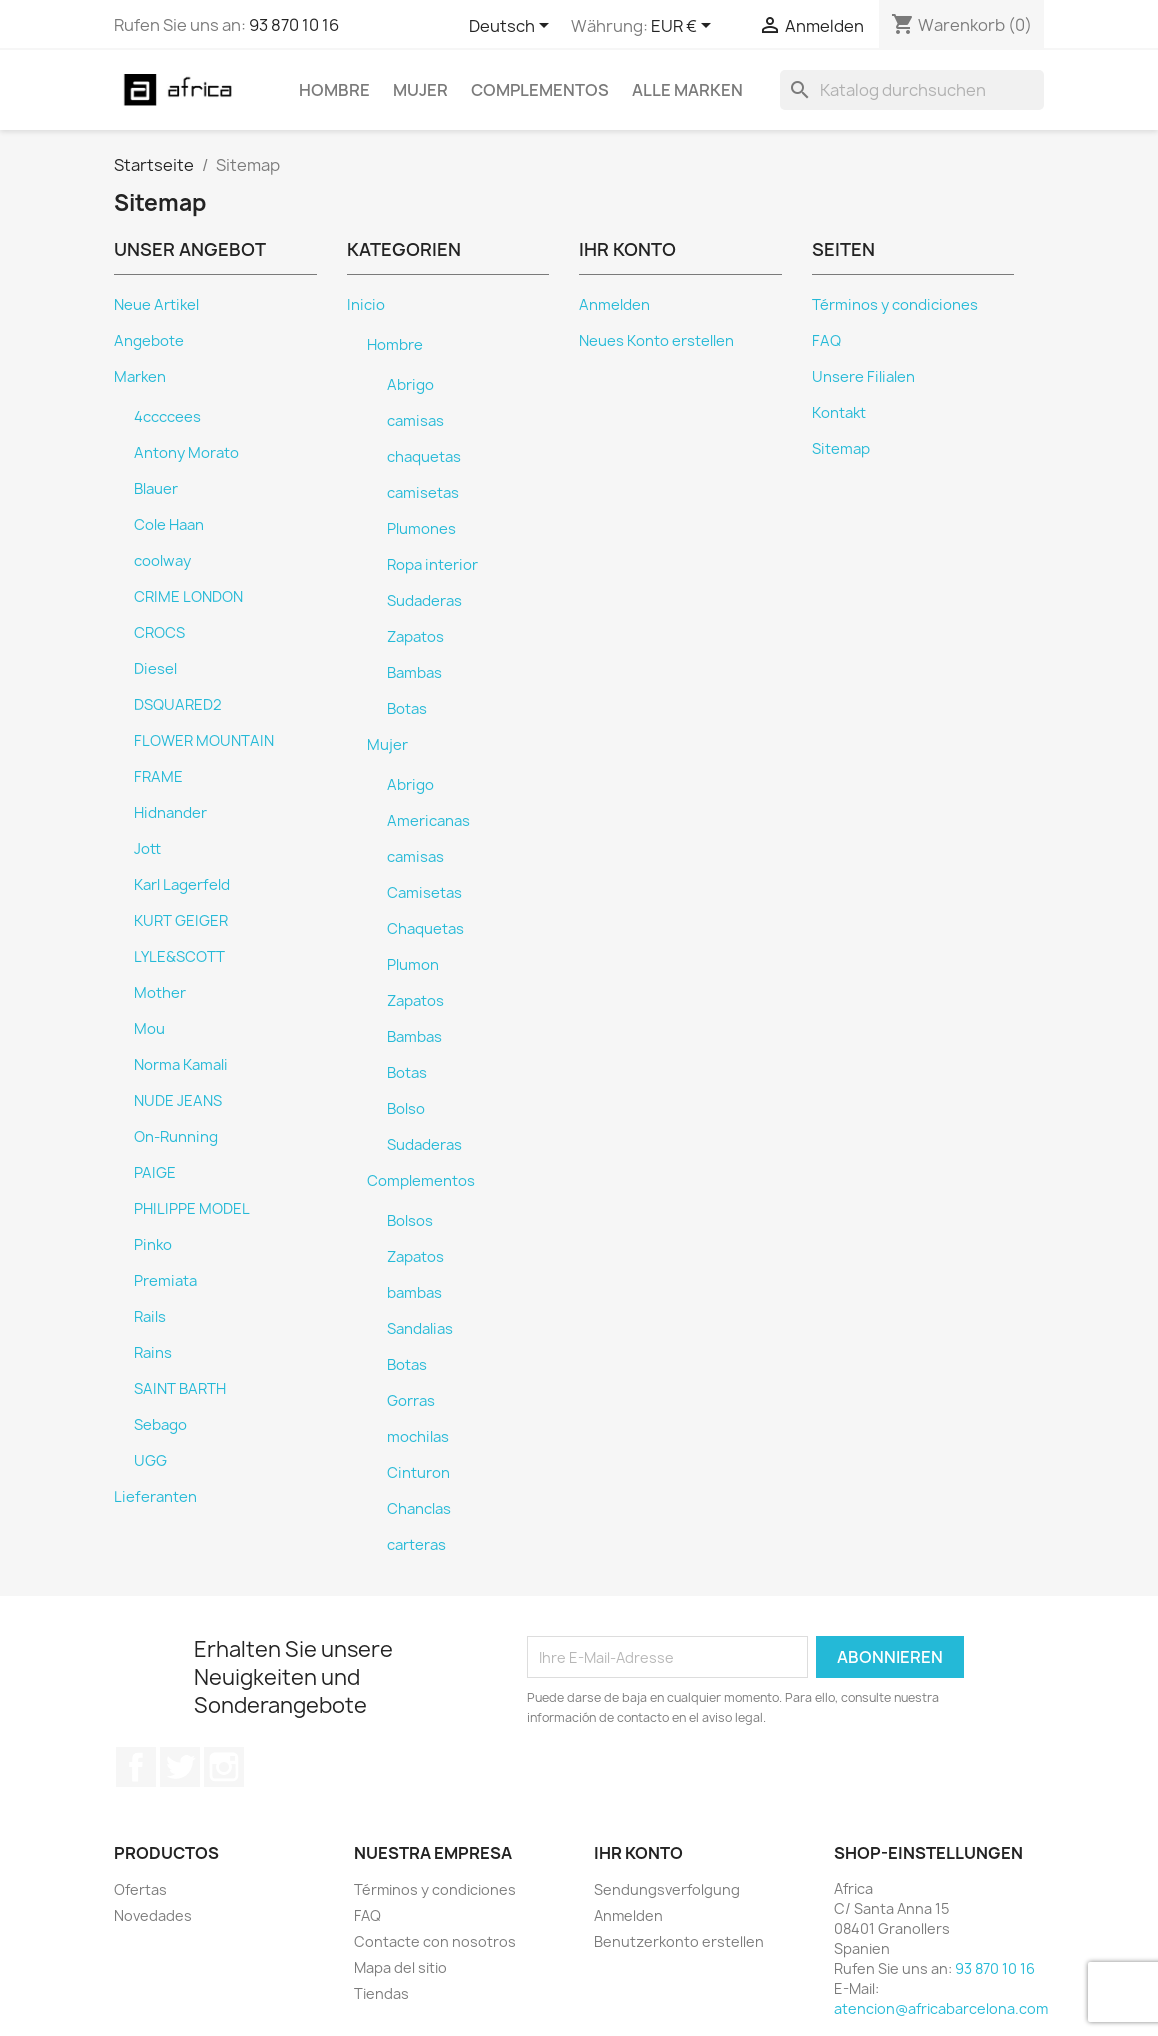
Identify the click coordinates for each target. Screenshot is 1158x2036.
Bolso (406, 1109)
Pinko (153, 1245)
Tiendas (381, 1993)
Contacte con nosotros (435, 1941)
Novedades (153, 1915)
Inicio (366, 305)
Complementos (540, 90)
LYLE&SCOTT (179, 957)
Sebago (160, 1425)
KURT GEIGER (181, 921)
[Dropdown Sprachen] (512, 27)
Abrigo (410, 385)
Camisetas (424, 893)
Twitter (180, 1767)
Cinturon (418, 1473)
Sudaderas (424, 601)
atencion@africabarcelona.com (941, 2008)
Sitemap (841, 449)
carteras (416, 1545)
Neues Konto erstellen (656, 341)
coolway (162, 561)
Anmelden (614, 305)
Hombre (334, 90)
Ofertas (140, 1889)
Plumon (413, 965)
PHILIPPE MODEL (192, 1209)
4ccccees (167, 417)
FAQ (826, 341)
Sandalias (420, 1329)
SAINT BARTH (180, 1389)
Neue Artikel (156, 305)
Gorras (411, 1401)
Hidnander (170, 813)
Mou (149, 1029)
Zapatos (415, 637)
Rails (150, 1317)
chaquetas (424, 457)
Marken (140, 377)
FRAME (158, 777)
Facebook (136, 1767)
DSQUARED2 (178, 705)
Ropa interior (432, 565)
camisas (415, 421)
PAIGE (155, 1173)
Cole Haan (169, 525)
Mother (160, 993)
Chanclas (419, 1509)
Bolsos (410, 1221)
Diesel (155, 669)
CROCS (159, 633)
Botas (407, 709)
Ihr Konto (638, 1853)
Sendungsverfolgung (667, 1889)
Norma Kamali (181, 1065)
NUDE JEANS (178, 1101)
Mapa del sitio (400, 1967)
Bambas (414, 673)
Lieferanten (155, 1497)
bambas (414, 1293)
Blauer (156, 489)
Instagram (224, 1767)
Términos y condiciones (895, 305)
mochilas (418, 1437)
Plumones (421, 529)
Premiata (165, 1281)
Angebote (149, 341)
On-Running (176, 1137)
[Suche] (912, 90)
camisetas (423, 493)
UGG (150, 1461)
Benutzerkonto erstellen (679, 1941)
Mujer (420, 90)
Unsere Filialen (863, 377)
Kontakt (839, 413)
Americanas (428, 821)
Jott (147, 849)
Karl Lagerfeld (182, 885)
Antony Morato (186, 453)
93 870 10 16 (294, 25)
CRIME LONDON (188, 597)
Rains (153, 1353)
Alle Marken (687, 90)
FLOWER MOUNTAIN (204, 741)
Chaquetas (425, 929)
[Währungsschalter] (684, 27)
